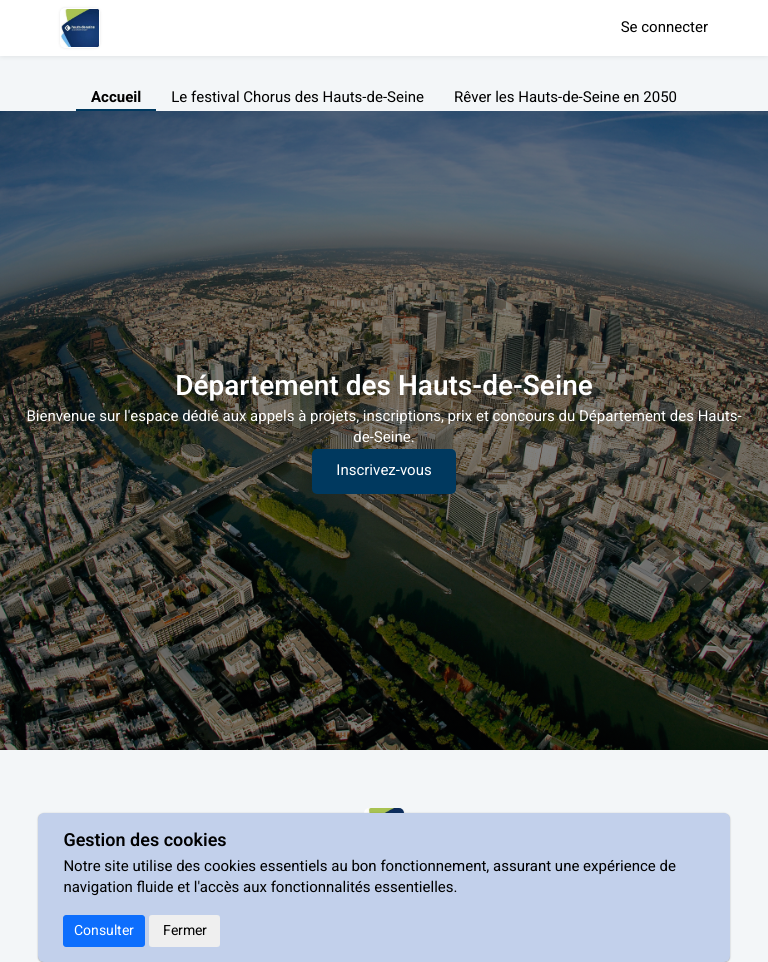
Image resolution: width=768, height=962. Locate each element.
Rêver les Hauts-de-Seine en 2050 (565, 98)
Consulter (104, 930)
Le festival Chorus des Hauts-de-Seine (297, 98)
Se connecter (664, 28)
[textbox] (384, 428)
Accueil (116, 98)
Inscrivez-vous (383, 471)
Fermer (185, 930)
